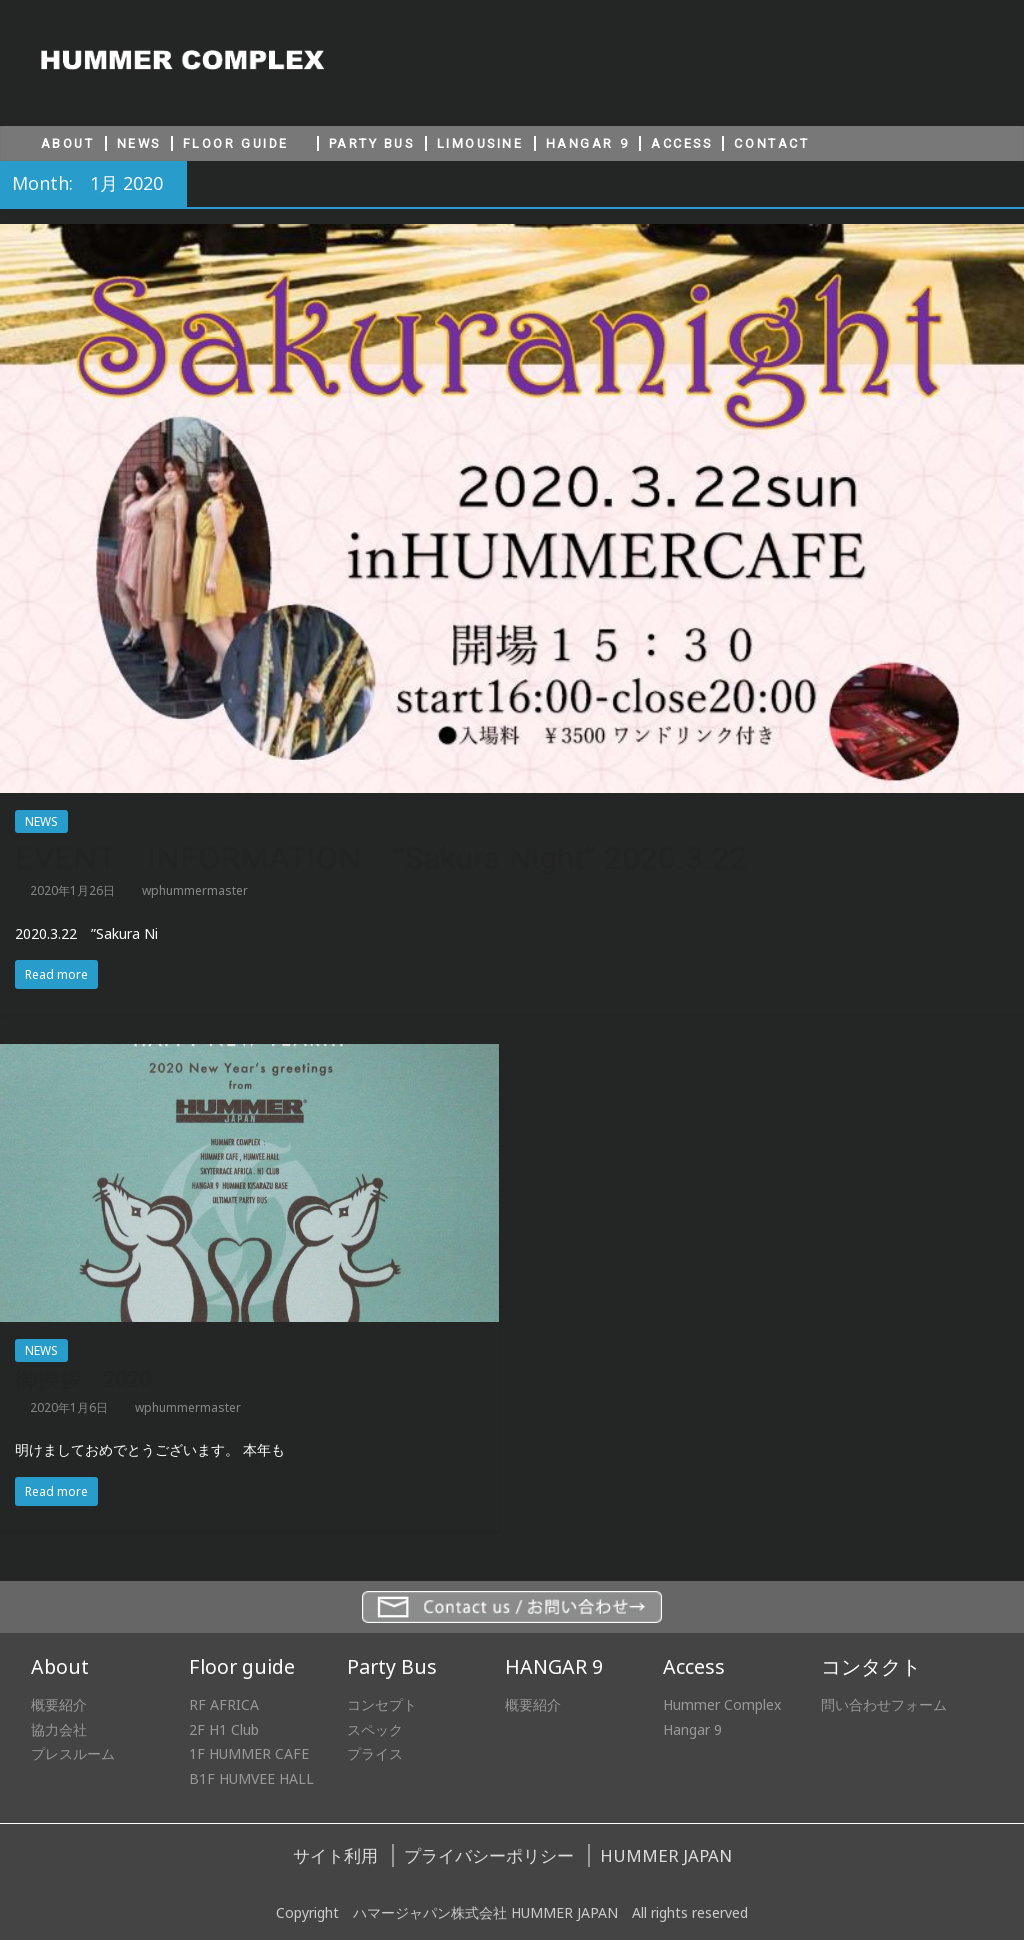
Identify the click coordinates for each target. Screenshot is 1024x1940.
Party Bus (392, 1666)
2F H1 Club (224, 1729)
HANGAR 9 (587, 143)
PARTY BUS (372, 143)
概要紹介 (59, 1704)
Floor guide (242, 1666)
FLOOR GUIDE (236, 143)
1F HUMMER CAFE (249, 1753)
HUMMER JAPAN (666, 1855)
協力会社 (59, 1729)
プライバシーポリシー (489, 1855)
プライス (375, 1753)
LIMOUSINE (480, 143)
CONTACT (771, 143)
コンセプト (382, 1704)
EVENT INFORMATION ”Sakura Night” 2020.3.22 (381, 858)
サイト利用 (335, 1855)
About (60, 1666)
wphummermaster (195, 890)
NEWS (139, 143)
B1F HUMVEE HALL (251, 1778)
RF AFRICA (224, 1704)
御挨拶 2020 (83, 1379)
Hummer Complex (722, 1704)
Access (694, 1666)
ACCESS (681, 143)
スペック (375, 1729)
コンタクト (871, 1666)
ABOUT (68, 143)
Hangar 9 (692, 1729)
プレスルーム (73, 1753)
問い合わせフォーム (884, 1704)
